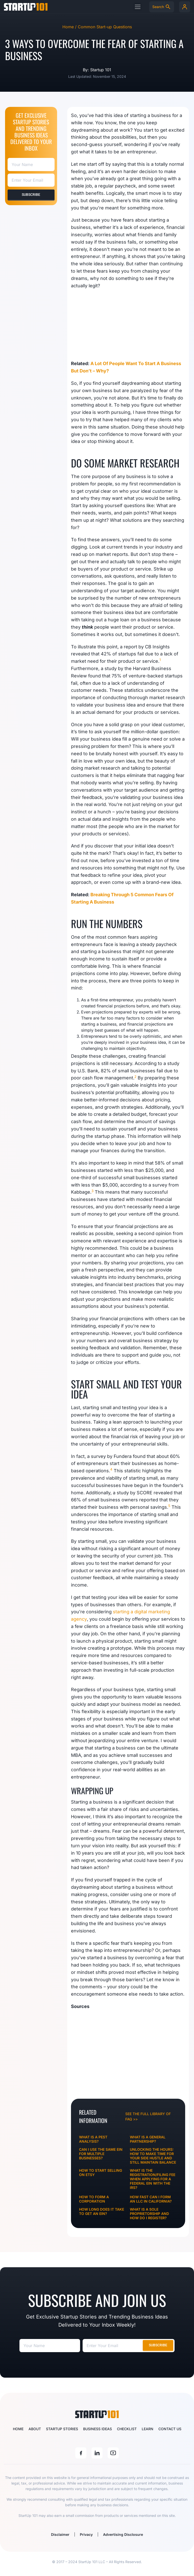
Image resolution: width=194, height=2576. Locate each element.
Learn (147, 2429)
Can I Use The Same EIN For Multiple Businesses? (101, 2153)
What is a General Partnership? (147, 2139)
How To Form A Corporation (94, 2199)
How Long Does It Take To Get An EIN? (101, 2211)
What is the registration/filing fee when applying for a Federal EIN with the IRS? (152, 2179)
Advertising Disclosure (123, 2534)
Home (18, 2429)
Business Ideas (97, 2429)
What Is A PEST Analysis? (93, 2139)
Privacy (86, 2534)
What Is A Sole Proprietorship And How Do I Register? (149, 2213)
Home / (70, 26)
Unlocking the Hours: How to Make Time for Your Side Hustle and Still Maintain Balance (153, 2155)
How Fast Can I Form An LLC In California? (151, 2199)
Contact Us (169, 2429)
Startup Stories (62, 2429)
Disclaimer (60, 2534)
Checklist (127, 2429)
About (35, 2429)
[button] (137, 7)
